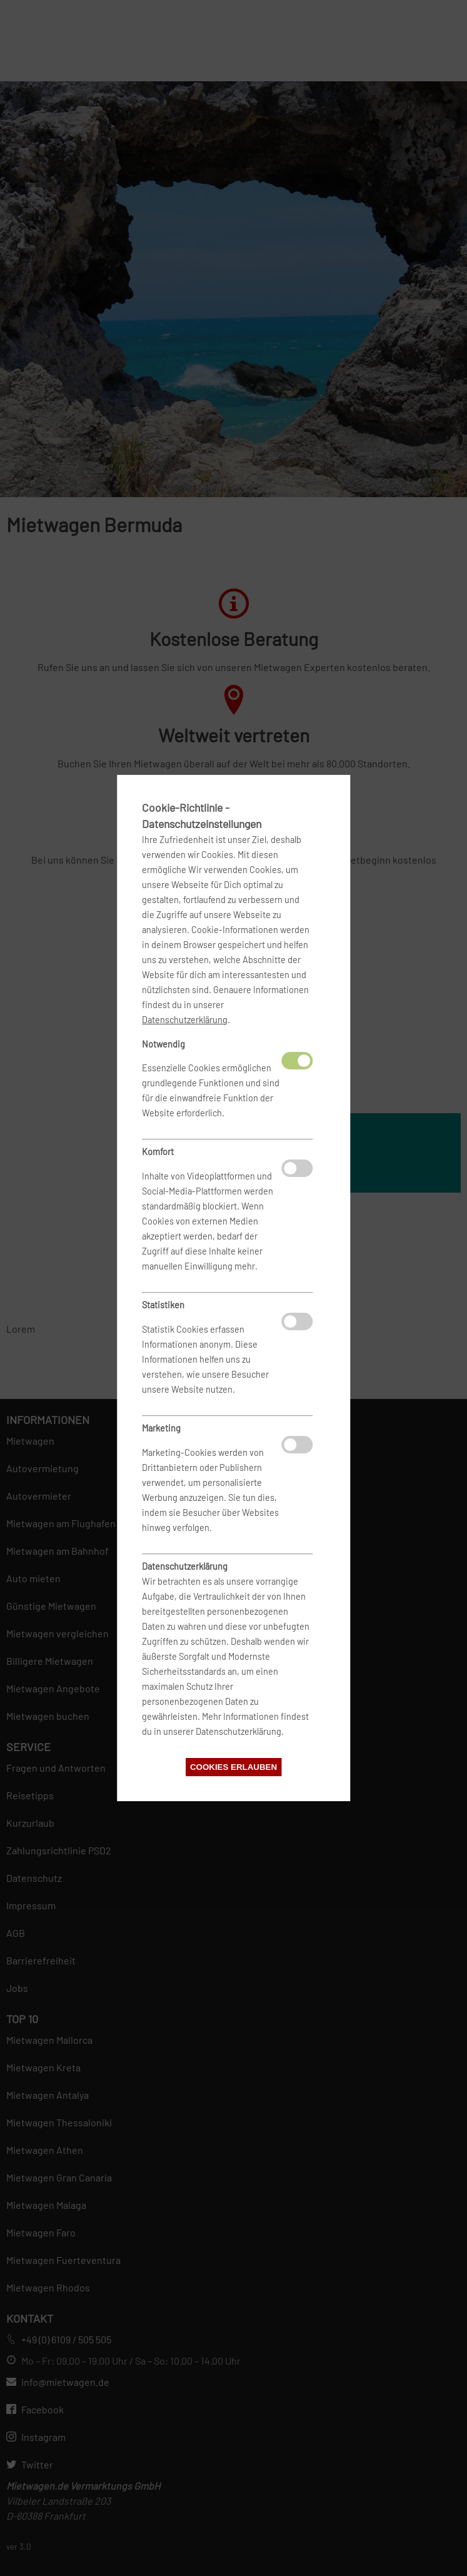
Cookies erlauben (233, 1767)
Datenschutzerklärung (185, 1019)
